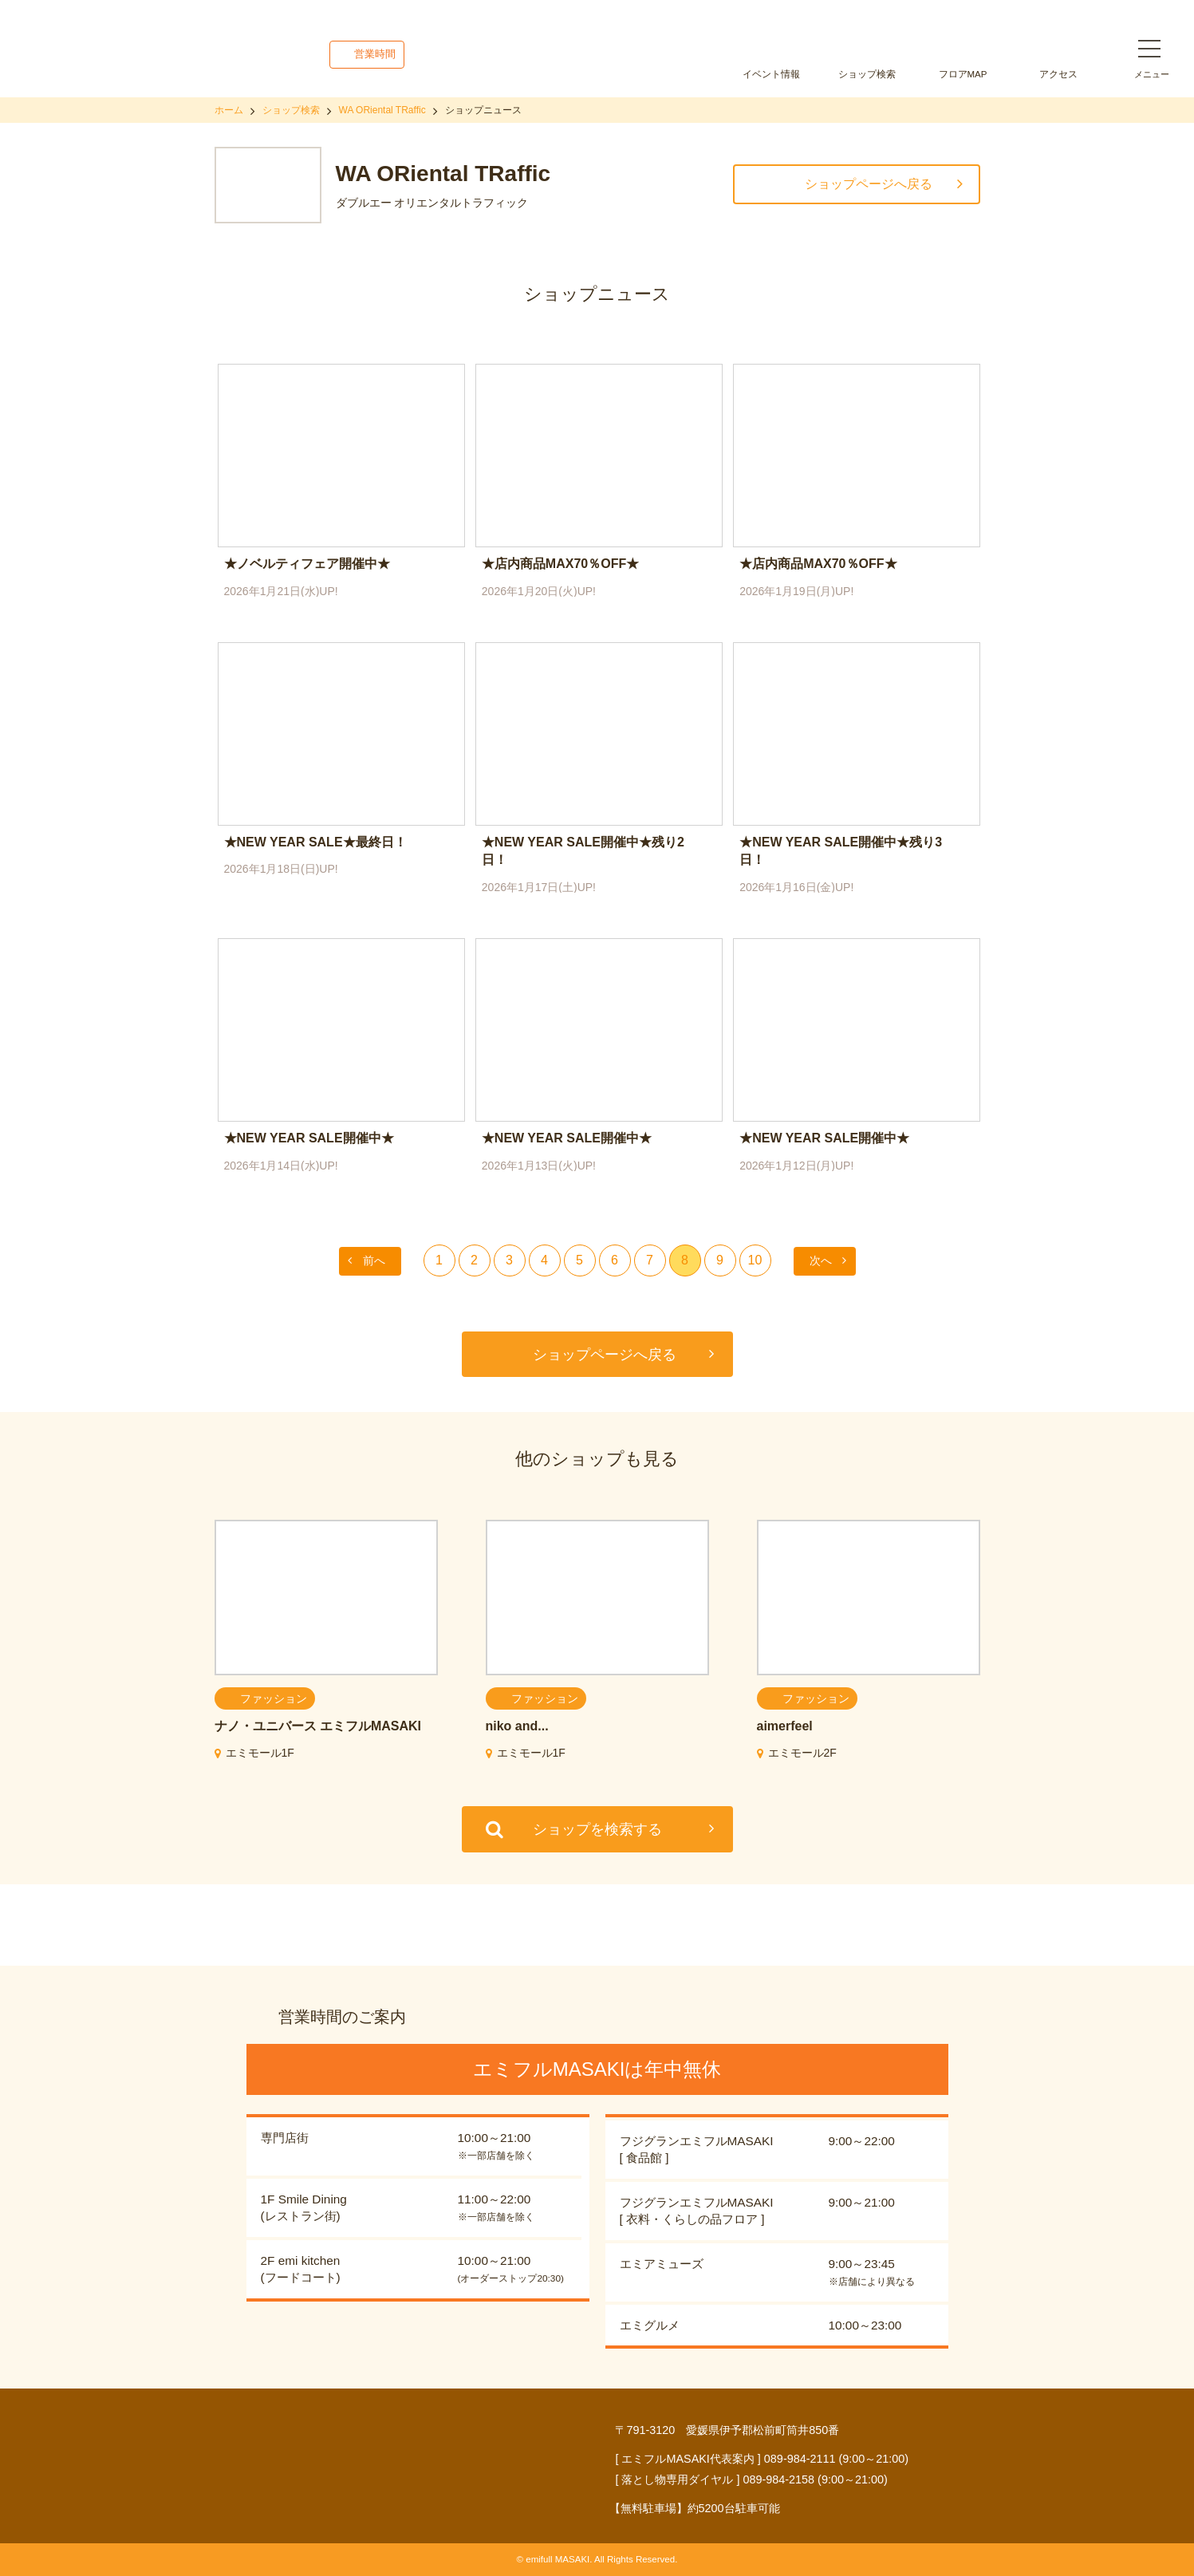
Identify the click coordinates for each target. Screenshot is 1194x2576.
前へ (374, 1260)
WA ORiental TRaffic (382, 110)
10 (755, 1260)
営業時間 (375, 54)
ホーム (229, 110)
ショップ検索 (867, 74)
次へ (821, 1260)
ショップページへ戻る (868, 184)
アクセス (1058, 74)
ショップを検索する (597, 1829)
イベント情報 (771, 74)
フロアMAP (963, 74)
